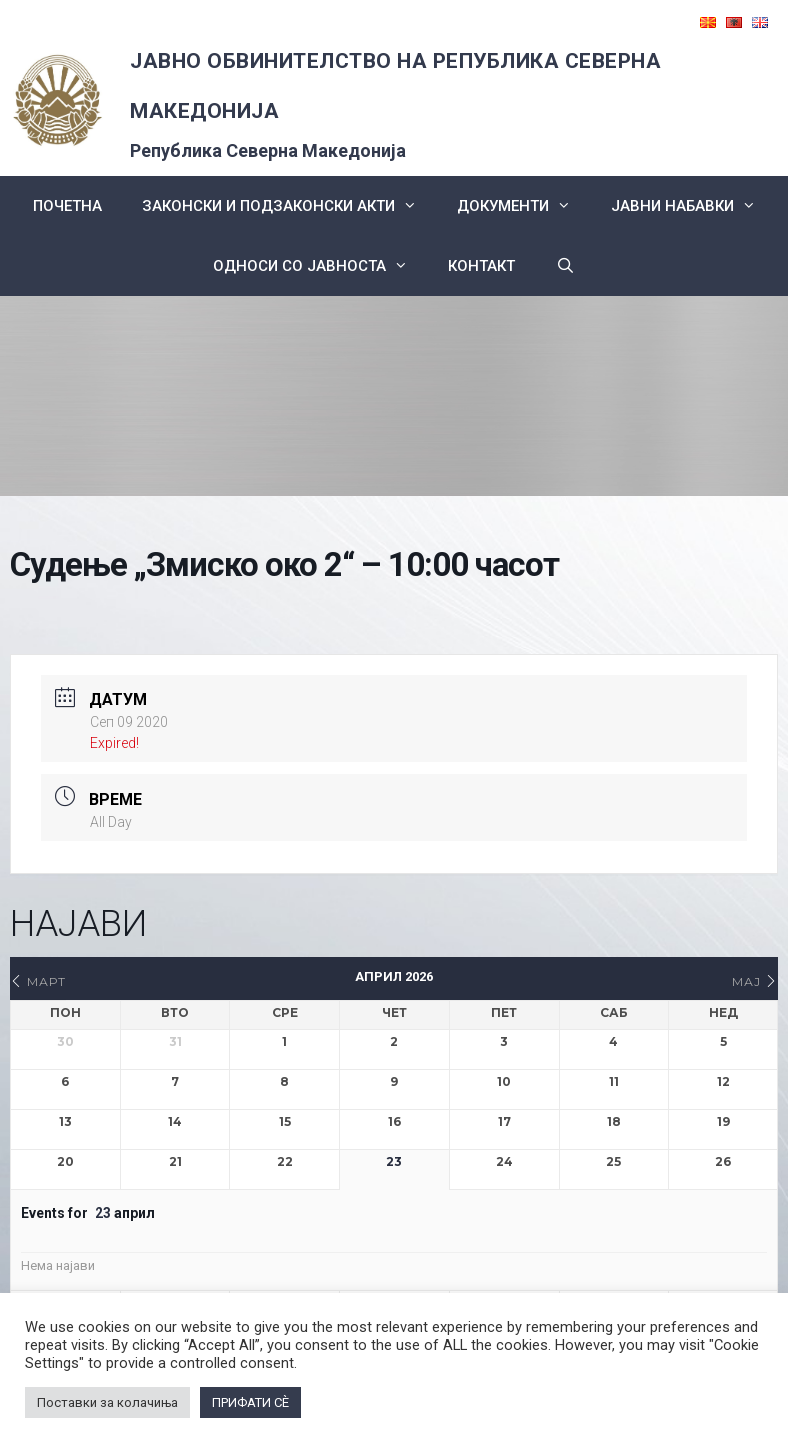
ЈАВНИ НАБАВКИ (693, 206)
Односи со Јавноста (320, 266)
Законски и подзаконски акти (289, 206)
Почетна (67, 206)
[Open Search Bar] (564, 266)
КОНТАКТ (481, 266)
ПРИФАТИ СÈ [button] (250, 1402)
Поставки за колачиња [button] (107, 1402)
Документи (524, 206)
